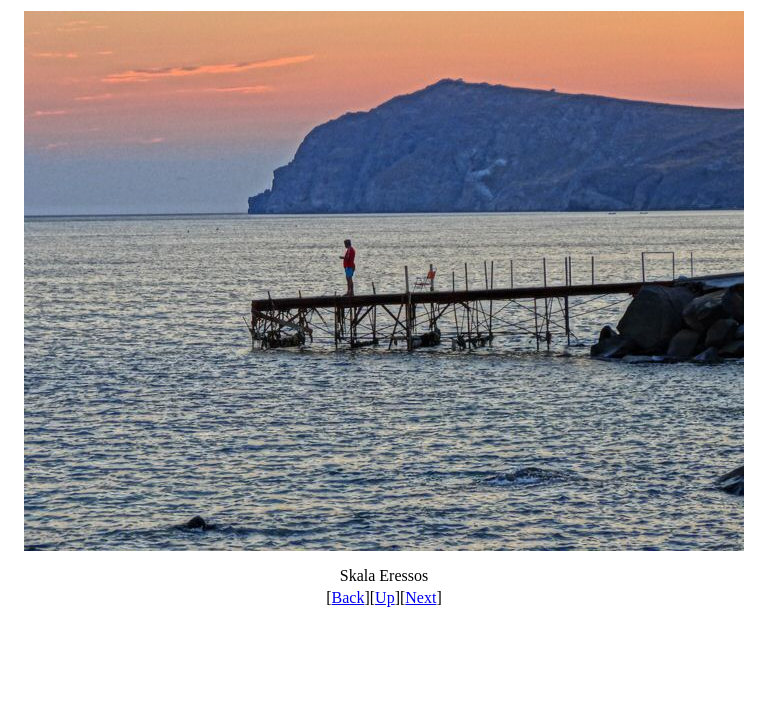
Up (385, 597)
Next (420, 597)
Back (348, 597)
